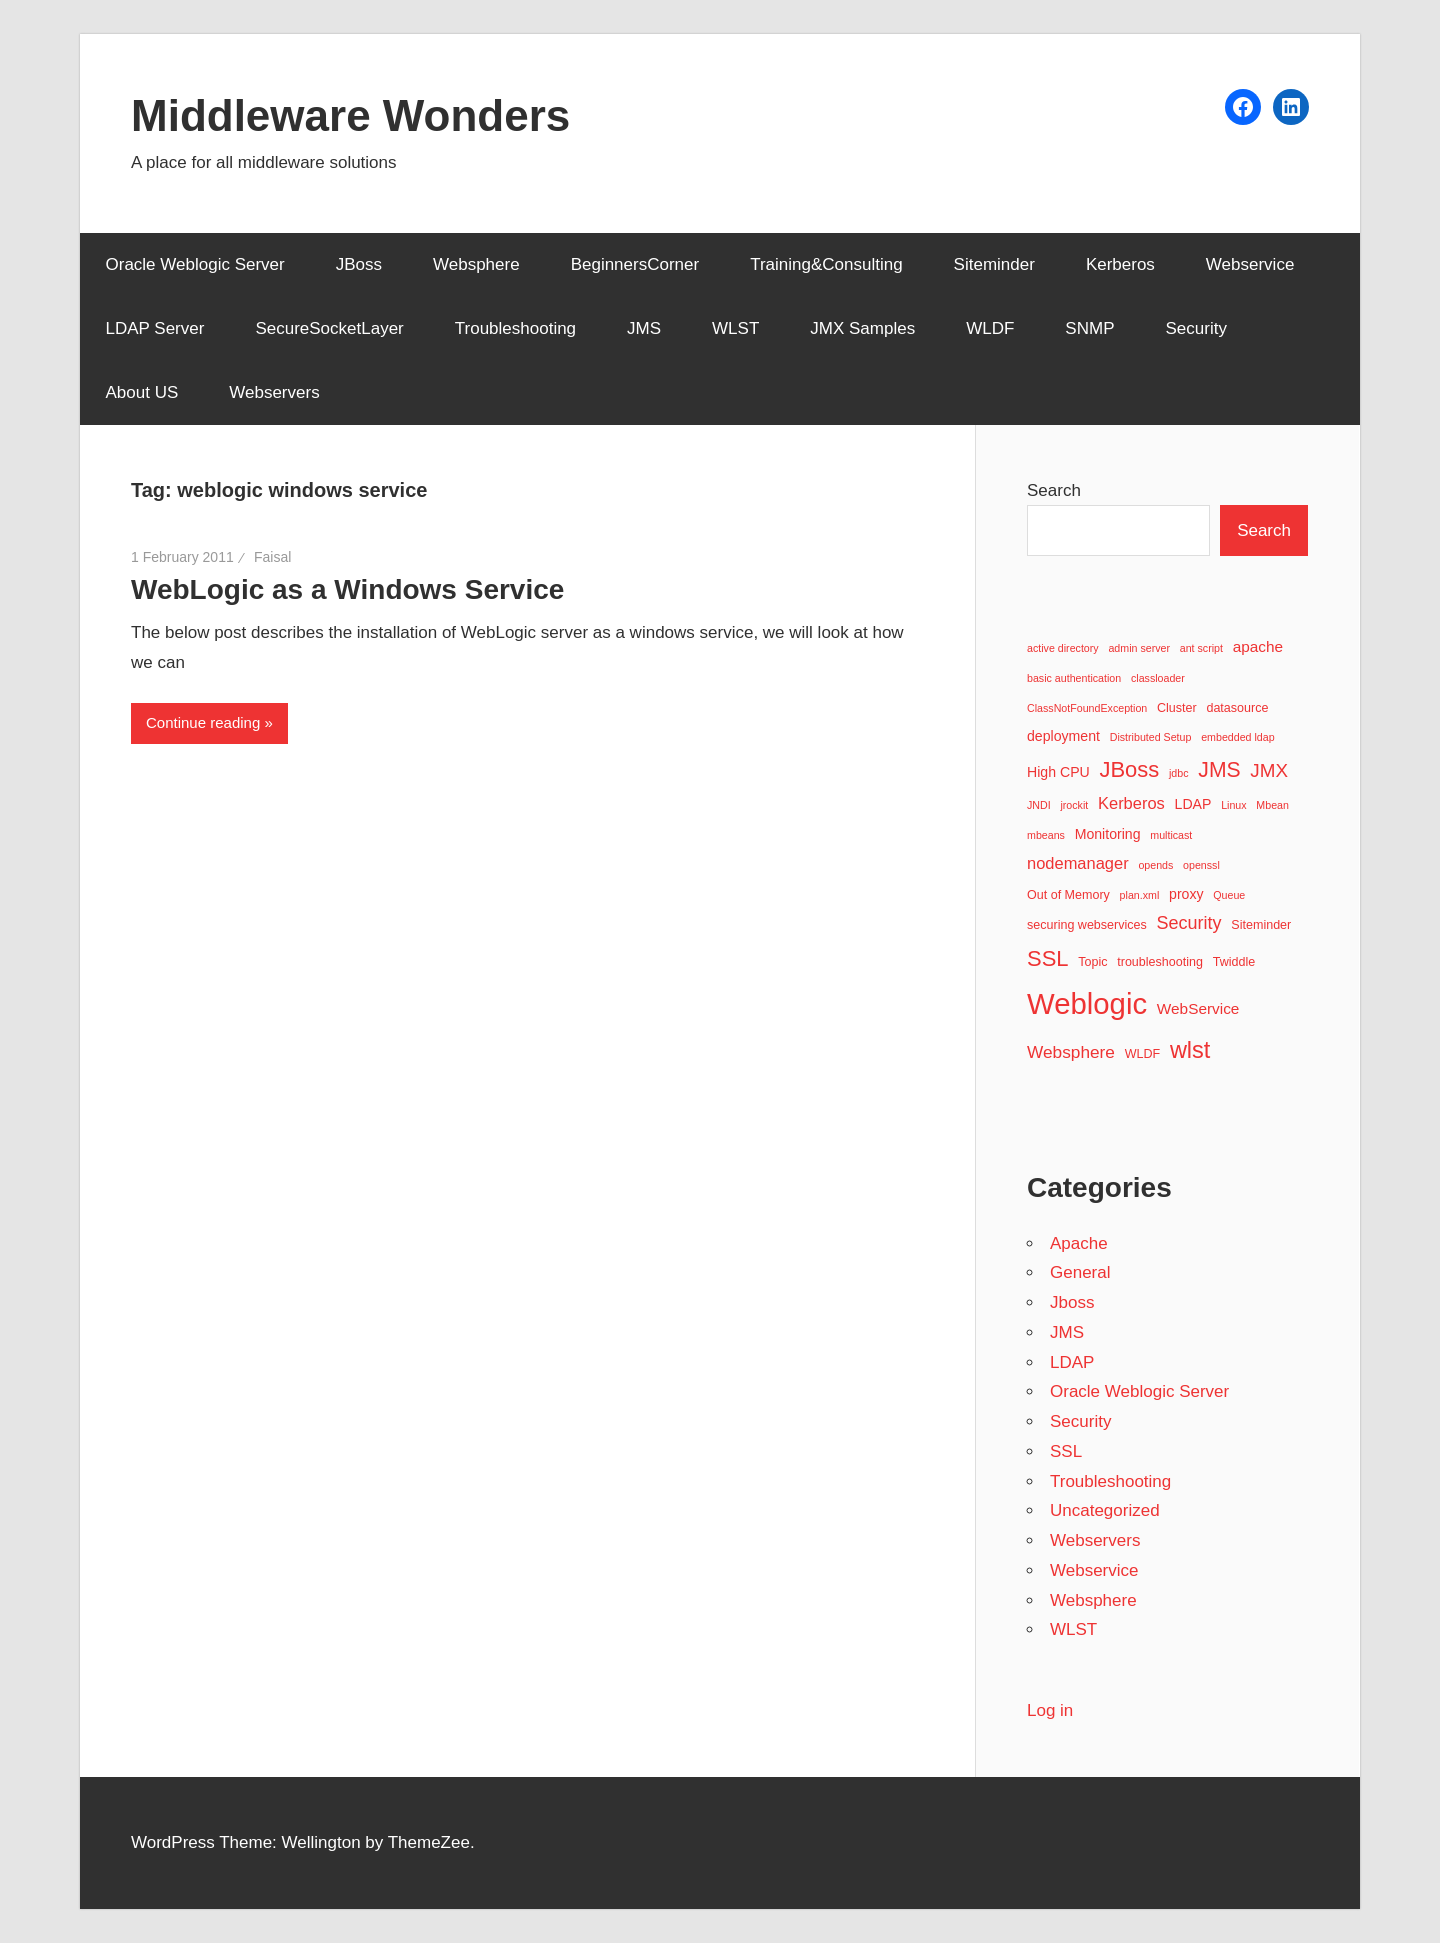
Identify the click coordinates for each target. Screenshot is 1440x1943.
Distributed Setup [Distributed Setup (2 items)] (1151, 737)
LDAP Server (155, 328)
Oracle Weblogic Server (195, 264)
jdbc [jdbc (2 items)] (1179, 773)
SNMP (1089, 328)
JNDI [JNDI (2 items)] (1039, 805)
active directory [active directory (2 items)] (1063, 648)
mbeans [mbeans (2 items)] (1046, 835)
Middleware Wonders (350, 115)
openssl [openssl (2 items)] (1201, 865)
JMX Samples (862, 328)
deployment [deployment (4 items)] (1063, 736)
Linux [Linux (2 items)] (1233, 805)
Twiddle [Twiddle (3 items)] (1234, 962)
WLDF (990, 328)
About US (142, 392)
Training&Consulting (826, 264)
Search (1054, 490)
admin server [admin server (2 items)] (1139, 648)
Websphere (476, 264)
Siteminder (994, 264)
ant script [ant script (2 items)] (1201, 648)
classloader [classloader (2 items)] (1158, 678)
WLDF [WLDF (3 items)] (1143, 1054)
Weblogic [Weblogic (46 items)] (1087, 1003)
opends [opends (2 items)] (1155, 865)
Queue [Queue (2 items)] (1229, 895)
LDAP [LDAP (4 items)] (1193, 804)
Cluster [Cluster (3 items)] (1177, 708)
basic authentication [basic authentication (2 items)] (1074, 678)
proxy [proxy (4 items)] (1186, 894)
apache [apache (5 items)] (1258, 646)
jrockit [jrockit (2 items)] (1074, 805)
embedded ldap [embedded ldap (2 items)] (1237, 737)
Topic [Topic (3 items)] (1092, 962)
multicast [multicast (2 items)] (1171, 835)
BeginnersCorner (635, 264)
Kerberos (1120, 264)
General (1080, 1272)
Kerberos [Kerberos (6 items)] (1131, 803)
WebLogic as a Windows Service (347, 589)
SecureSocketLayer (329, 328)
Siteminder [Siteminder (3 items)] (1261, 925)
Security (1195, 328)
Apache (1079, 1243)
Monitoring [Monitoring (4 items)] (1108, 834)
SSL (1066, 1451)
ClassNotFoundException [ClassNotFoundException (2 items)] (1087, 708)
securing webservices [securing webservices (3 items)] (1087, 925)
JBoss (359, 264)
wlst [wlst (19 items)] (1190, 1050)
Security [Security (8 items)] (1189, 923)
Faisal (272, 557)
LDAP (1072, 1362)
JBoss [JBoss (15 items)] (1129, 769)
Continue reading (203, 722)
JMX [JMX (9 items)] (1269, 770)
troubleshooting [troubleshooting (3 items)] (1160, 962)
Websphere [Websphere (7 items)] (1071, 1052)
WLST (735, 328)
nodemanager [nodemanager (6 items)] (1078, 863)
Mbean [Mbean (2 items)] (1272, 805)
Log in (1050, 1710)
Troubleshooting (515, 328)
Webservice (1250, 264)
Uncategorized (1105, 1510)
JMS (644, 328)
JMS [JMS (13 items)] (1219, 769)
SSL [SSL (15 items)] (1048, 958)
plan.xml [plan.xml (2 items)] (1140, 895)
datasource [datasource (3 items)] (1237, 708)
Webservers (274, 392)
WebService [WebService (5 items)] (1198, 1008)
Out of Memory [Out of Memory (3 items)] (1068, 895)
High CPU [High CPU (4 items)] (1058, 772)
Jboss (1072, 1302)
